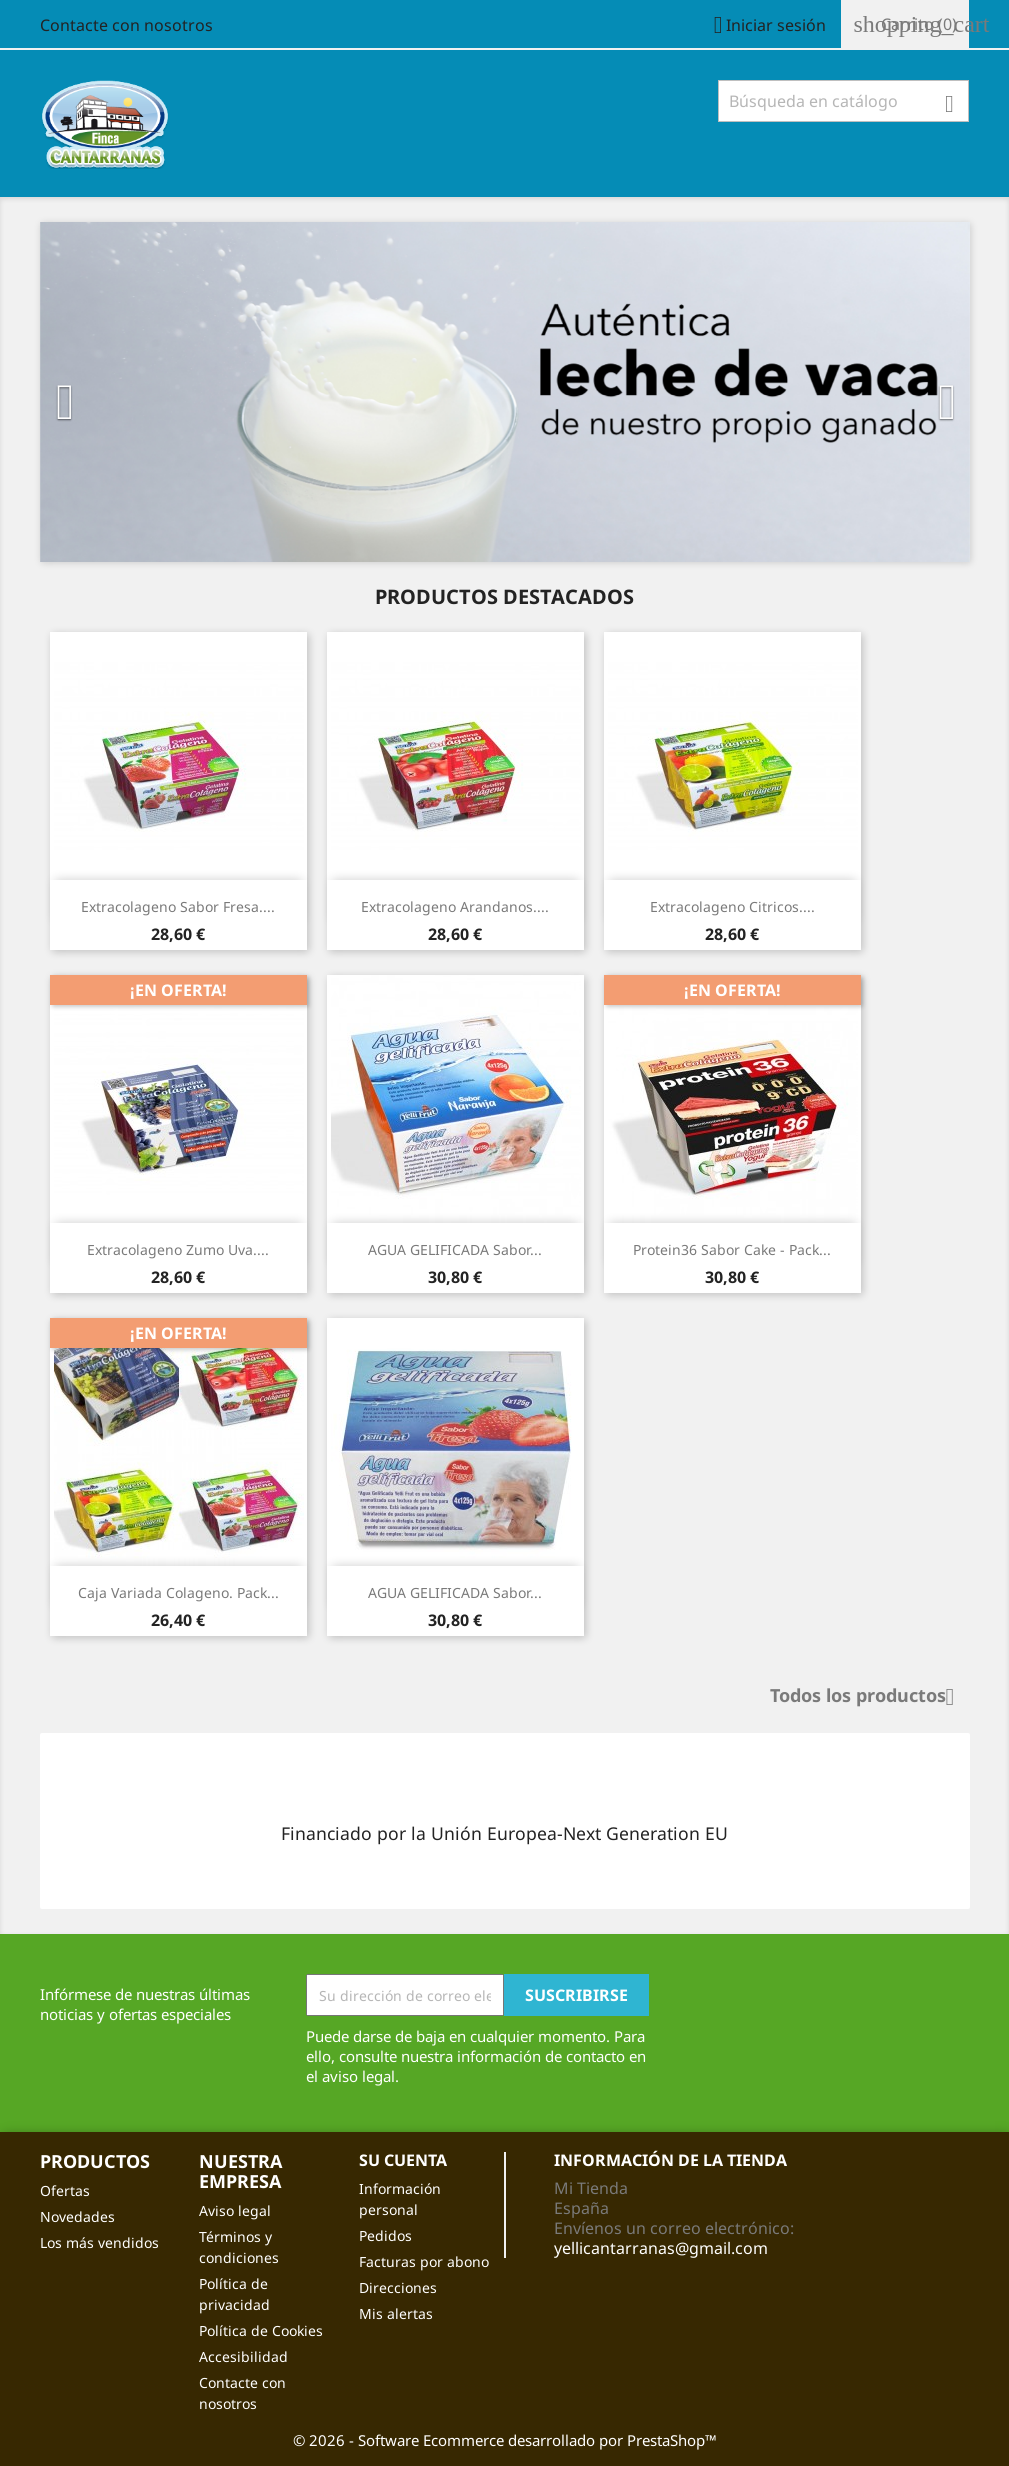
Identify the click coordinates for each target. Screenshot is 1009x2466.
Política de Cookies (261, 2330)
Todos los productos (870, 1697)
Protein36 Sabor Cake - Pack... (732, 1249)
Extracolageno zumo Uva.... (178, 1249)
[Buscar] (843, 101)
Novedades (77, 2216)
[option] (505, 392)
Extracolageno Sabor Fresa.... (178, 906)
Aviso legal (235, 2210)
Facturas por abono (424, 2261)
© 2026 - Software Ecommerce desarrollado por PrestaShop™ (505, 2440)
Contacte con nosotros (126, 25)
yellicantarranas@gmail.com (661, 2248)
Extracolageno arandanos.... (455, 906)
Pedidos (385, 2235)
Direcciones (398, 2287)
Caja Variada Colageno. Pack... (178, 1592)
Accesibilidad (243, 2356)
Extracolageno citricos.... (732, 906)
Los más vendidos (99, 2242)
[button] (110, 392)
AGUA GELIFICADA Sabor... (455, 1249)
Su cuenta (403, 2160)
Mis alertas (396, 2313)
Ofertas (65, 2190)
